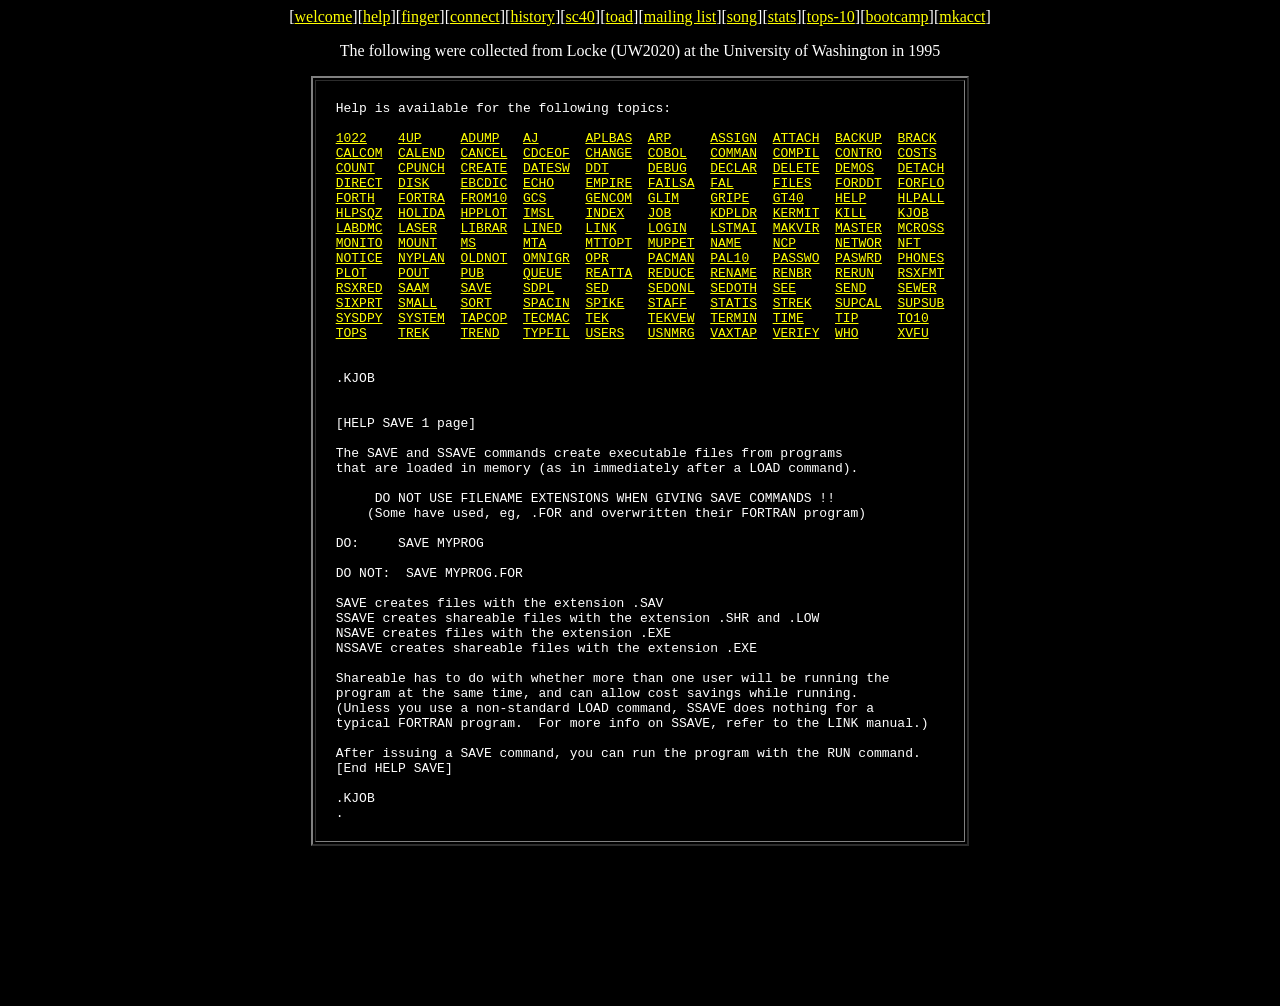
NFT (908, 272)
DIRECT (359, 200)
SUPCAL (858, 344)
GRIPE (729, 218)
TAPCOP (484, 362)
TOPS (351, 380)
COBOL (667, 164)
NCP (784, 272)
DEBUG (667, 182)
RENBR (792, 308)
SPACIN (546, 344)
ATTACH (796, 146)
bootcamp (896, 16)
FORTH (355, 218)
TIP (846, 362)
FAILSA (671, 200)
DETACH (920, 182)
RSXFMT (920, 308)
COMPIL (796, 164)
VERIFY (796, 380)
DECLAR (733, 182)
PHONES (920, 290)
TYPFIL (546, 380)
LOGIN (667, 254)
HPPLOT (484, 236)
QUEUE (542, 308)
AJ (531, 146)
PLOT (351, 308)
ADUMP (480, 146)
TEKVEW (671, 362)
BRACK (916, 146)
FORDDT (858, 200)
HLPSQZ (359, 236)
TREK (413, 380)
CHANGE (608, 164)
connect (475, 16)
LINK (600, 254)
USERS (604, 380)
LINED (542, 254)
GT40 (788, 218)
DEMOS (854, 182)
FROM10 (484, 218)
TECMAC (546, 362)
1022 (351, 146)
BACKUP (858, 146)
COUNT (355, 182)
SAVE (476, 326)
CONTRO (858, 164)
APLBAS (608, 146)
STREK (792, 344)
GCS (534, 218)
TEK (596, 362)
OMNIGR (546, 290)
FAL (721, 200)
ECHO (538, 200)
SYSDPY (359, 362)
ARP (659, 146)
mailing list (680, 16)
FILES (792, 200)
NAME (725, 272)
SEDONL (671, 326)
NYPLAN (421, 290)
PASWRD (858, 290)
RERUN (854, 308)
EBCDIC (484, 200)
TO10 (912, 362)
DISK (413, 200)
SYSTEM (421, 362)
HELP (850, 218)
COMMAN (733, 164)
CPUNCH (421, 182)
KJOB (912, 236)
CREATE (484, 182)
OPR (596, 290)
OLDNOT (484, 290)
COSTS (916, 164)
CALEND (421, 164)
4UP (409, 146)
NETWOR (858, 272)
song (742, 16)
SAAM (413, 326)
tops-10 (831, 16)
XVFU (912, 380)
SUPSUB (920, 344)
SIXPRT (359, 344)
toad (620, 16)
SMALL (417, 344)
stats (782, 16)
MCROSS (920, 254)
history (532, 16)
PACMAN (671, 290)
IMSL (538, 236)
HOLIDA (421, 236)
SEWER (916, 326)
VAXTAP (733, 380)
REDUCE (671, 308)
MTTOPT (608, 272)
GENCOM (608, 218)
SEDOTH (733, 326)
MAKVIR (796, 254)
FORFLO (920, 200)
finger (420, 16)
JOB (659, 236)
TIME (788, 362)
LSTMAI (733, 254)
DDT (596, 182)
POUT (413, 308)
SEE (784, 326)
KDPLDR (733, 236)
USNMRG (671, 380)
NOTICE (359, 290)
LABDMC (359, 254)
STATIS (733, 344)
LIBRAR (484, 254)
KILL (850, 236)
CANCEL (484, 164)
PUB (472, 308)
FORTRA (421, 218)
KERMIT (796, 236)
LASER (417, 254)
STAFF (667, 344)
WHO (846, 380)
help (377, 16)
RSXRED (359, 326)
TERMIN (733, 362)
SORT (476, 344)
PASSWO (796, 290)
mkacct (962, 16)
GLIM (663, 218)
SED (596, 326)
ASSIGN (733, 146)
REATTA (608, 308)
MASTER (858, 254)
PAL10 (729, 290)
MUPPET (671, 272)
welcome (324, 16)
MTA (534, 272)
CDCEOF (546, 164)
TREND (480, 380)
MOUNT (417, 272)
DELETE (796, 182)
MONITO (359, 272)
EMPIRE (608, 200)
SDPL (538, 326)
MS (469, 272)
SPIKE (604, 344)
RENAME (733, 308)
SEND (850, 326)
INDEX (604, 236)
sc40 (580, 16)
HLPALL (920, 218)
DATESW (546, 182)
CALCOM (359, 164)
